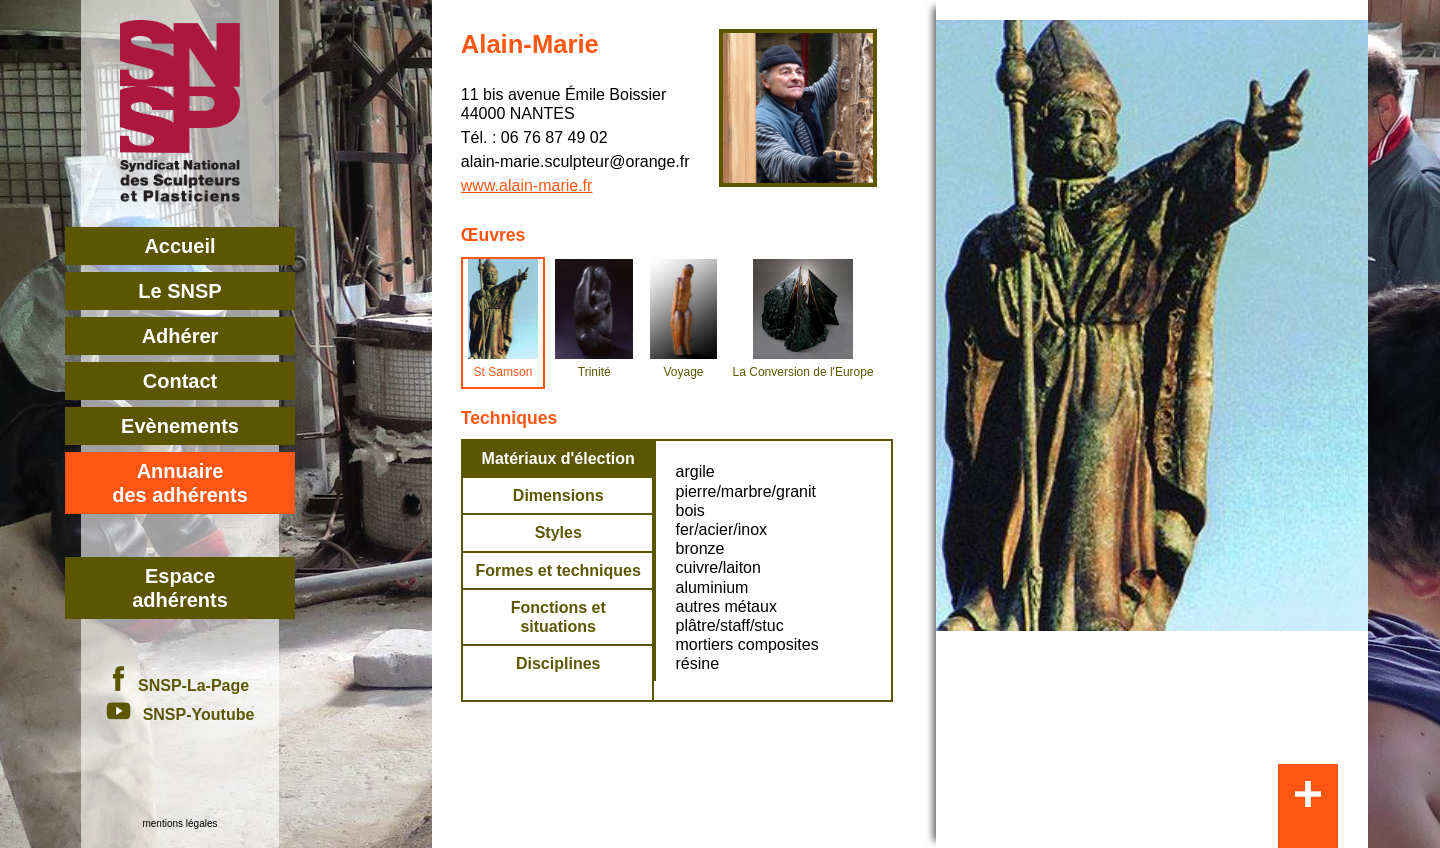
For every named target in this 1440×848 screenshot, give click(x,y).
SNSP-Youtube (180, 714)
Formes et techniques (558, 570)
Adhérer (180, 336)
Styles (558, 532)
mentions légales (179, 823)
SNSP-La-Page (180, 685)
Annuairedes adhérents (180, 483)
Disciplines (558, 663)
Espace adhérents (180, 588)
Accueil (179, 246)
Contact (180, 381)
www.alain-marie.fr (527, 185)
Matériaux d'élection (558, 458)
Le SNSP (179, 291)
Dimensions (558, 495)
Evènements (180, 426)
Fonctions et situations (558, 617)
